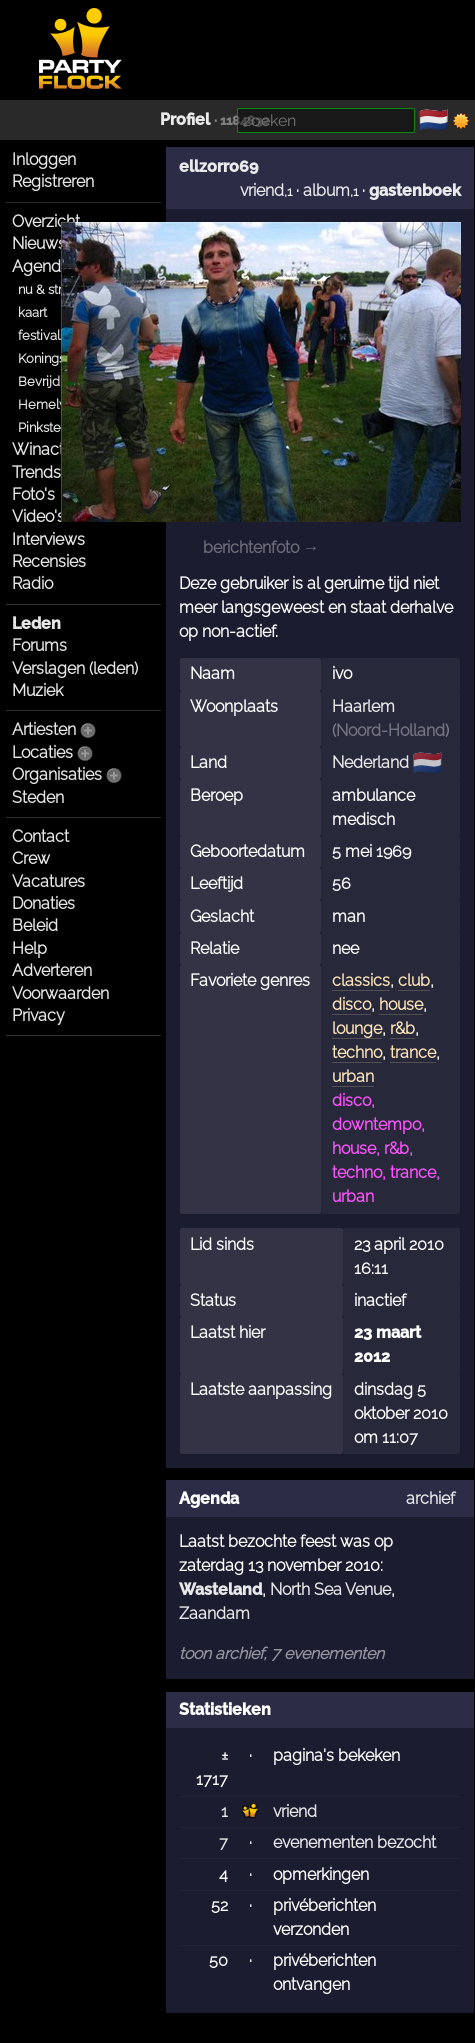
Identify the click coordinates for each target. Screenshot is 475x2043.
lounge (357, 1028)
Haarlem (363, 706)
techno (357, 1052)
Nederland (370, 762)
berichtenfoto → (261, 547)
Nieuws (39, 243)
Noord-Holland (390, 730)
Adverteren (52, 970)
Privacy (38, 1015)
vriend (262, 190)
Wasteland (220, 1589)
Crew (31, 858)
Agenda (41, 266)
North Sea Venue (330, 1589)
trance (413, 1052)
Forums (39, 645)
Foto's (33, 494)
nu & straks (50, 289)
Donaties (43, 903)
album (326, 190)
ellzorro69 (218, 166)
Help (29, 948)
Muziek (37, 690)
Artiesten (44, 729)
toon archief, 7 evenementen (281, 1653)
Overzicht (46, 221)
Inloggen (44, 159)
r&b (402, 1028)
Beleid (35, 925)
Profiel (185, 119)
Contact (40, 836)
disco (351, 1004)
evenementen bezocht (354, 1842)
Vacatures (48, 881)
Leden (36, 623)
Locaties (42, 752)
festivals (42, 335)
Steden (38, 797)
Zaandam (214, 1613)
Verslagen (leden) (75, 668)
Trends (36, 472)
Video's (38, 516)
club (414, 980)
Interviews (48, 539)
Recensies (49, 561)
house (401, 1004)
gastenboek (415, 190)
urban (353, 1076)
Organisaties (57, 774)
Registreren (53, 181)
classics (361, 980)
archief (430, 1498)
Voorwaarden (60, 993)
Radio (32, 583)
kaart (32, 312)
